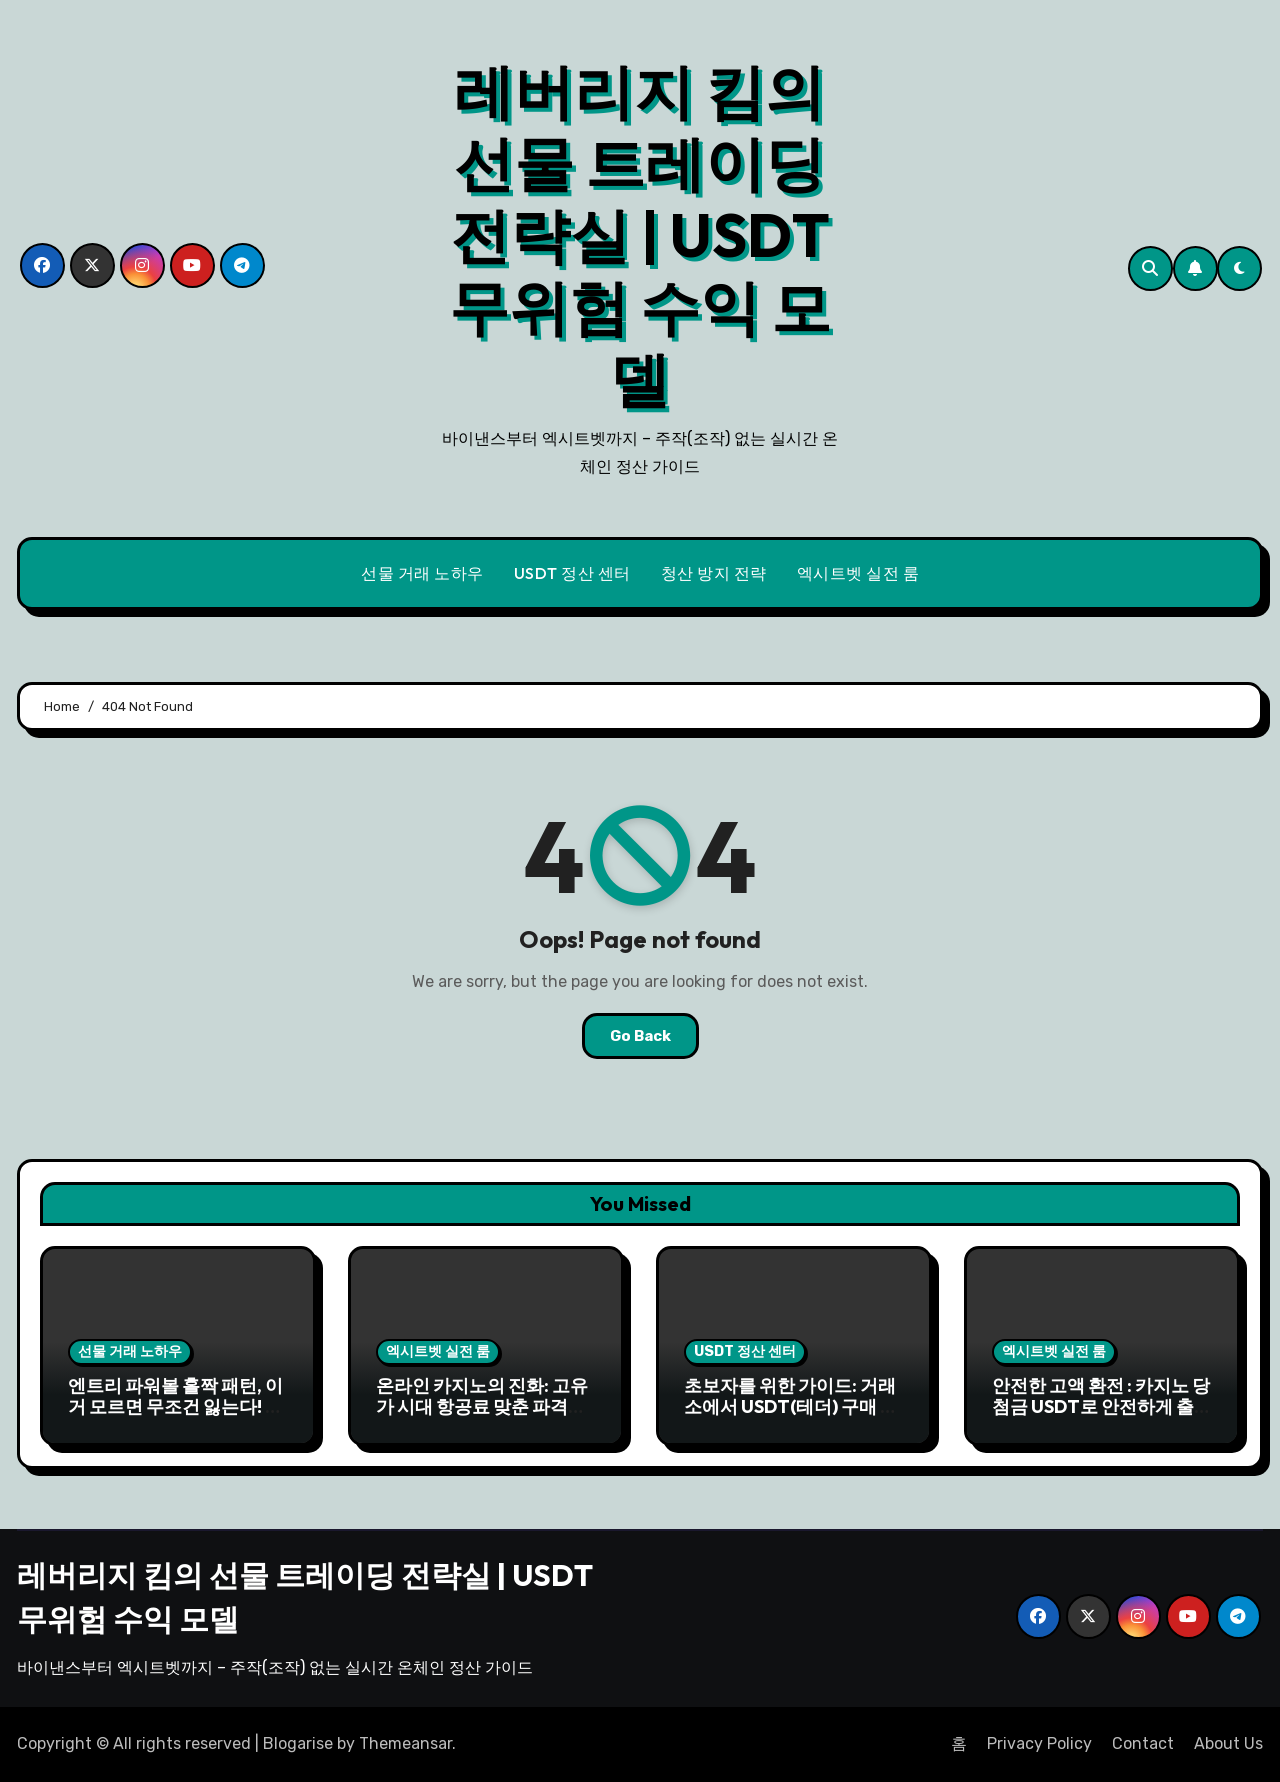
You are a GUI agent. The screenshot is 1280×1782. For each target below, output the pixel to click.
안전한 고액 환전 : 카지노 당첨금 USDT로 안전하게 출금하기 (1102, 1407)
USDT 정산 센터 (572, 573)
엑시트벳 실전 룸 (858, 573)
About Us (1228, 1743)
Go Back (640, 1036)
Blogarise (298, 1743)
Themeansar (405, 1743)
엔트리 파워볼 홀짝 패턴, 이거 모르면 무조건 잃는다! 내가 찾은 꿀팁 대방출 (175, 1407)
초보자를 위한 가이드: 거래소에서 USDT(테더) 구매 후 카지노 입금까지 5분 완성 (791, 1407)
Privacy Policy (1039, 1743)
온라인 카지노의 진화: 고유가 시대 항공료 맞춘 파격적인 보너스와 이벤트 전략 (482, 1407)
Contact (1143, 1743)
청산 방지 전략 (714, 573)
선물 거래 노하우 (422, 573)
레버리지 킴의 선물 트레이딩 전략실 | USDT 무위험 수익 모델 (640, 235)
